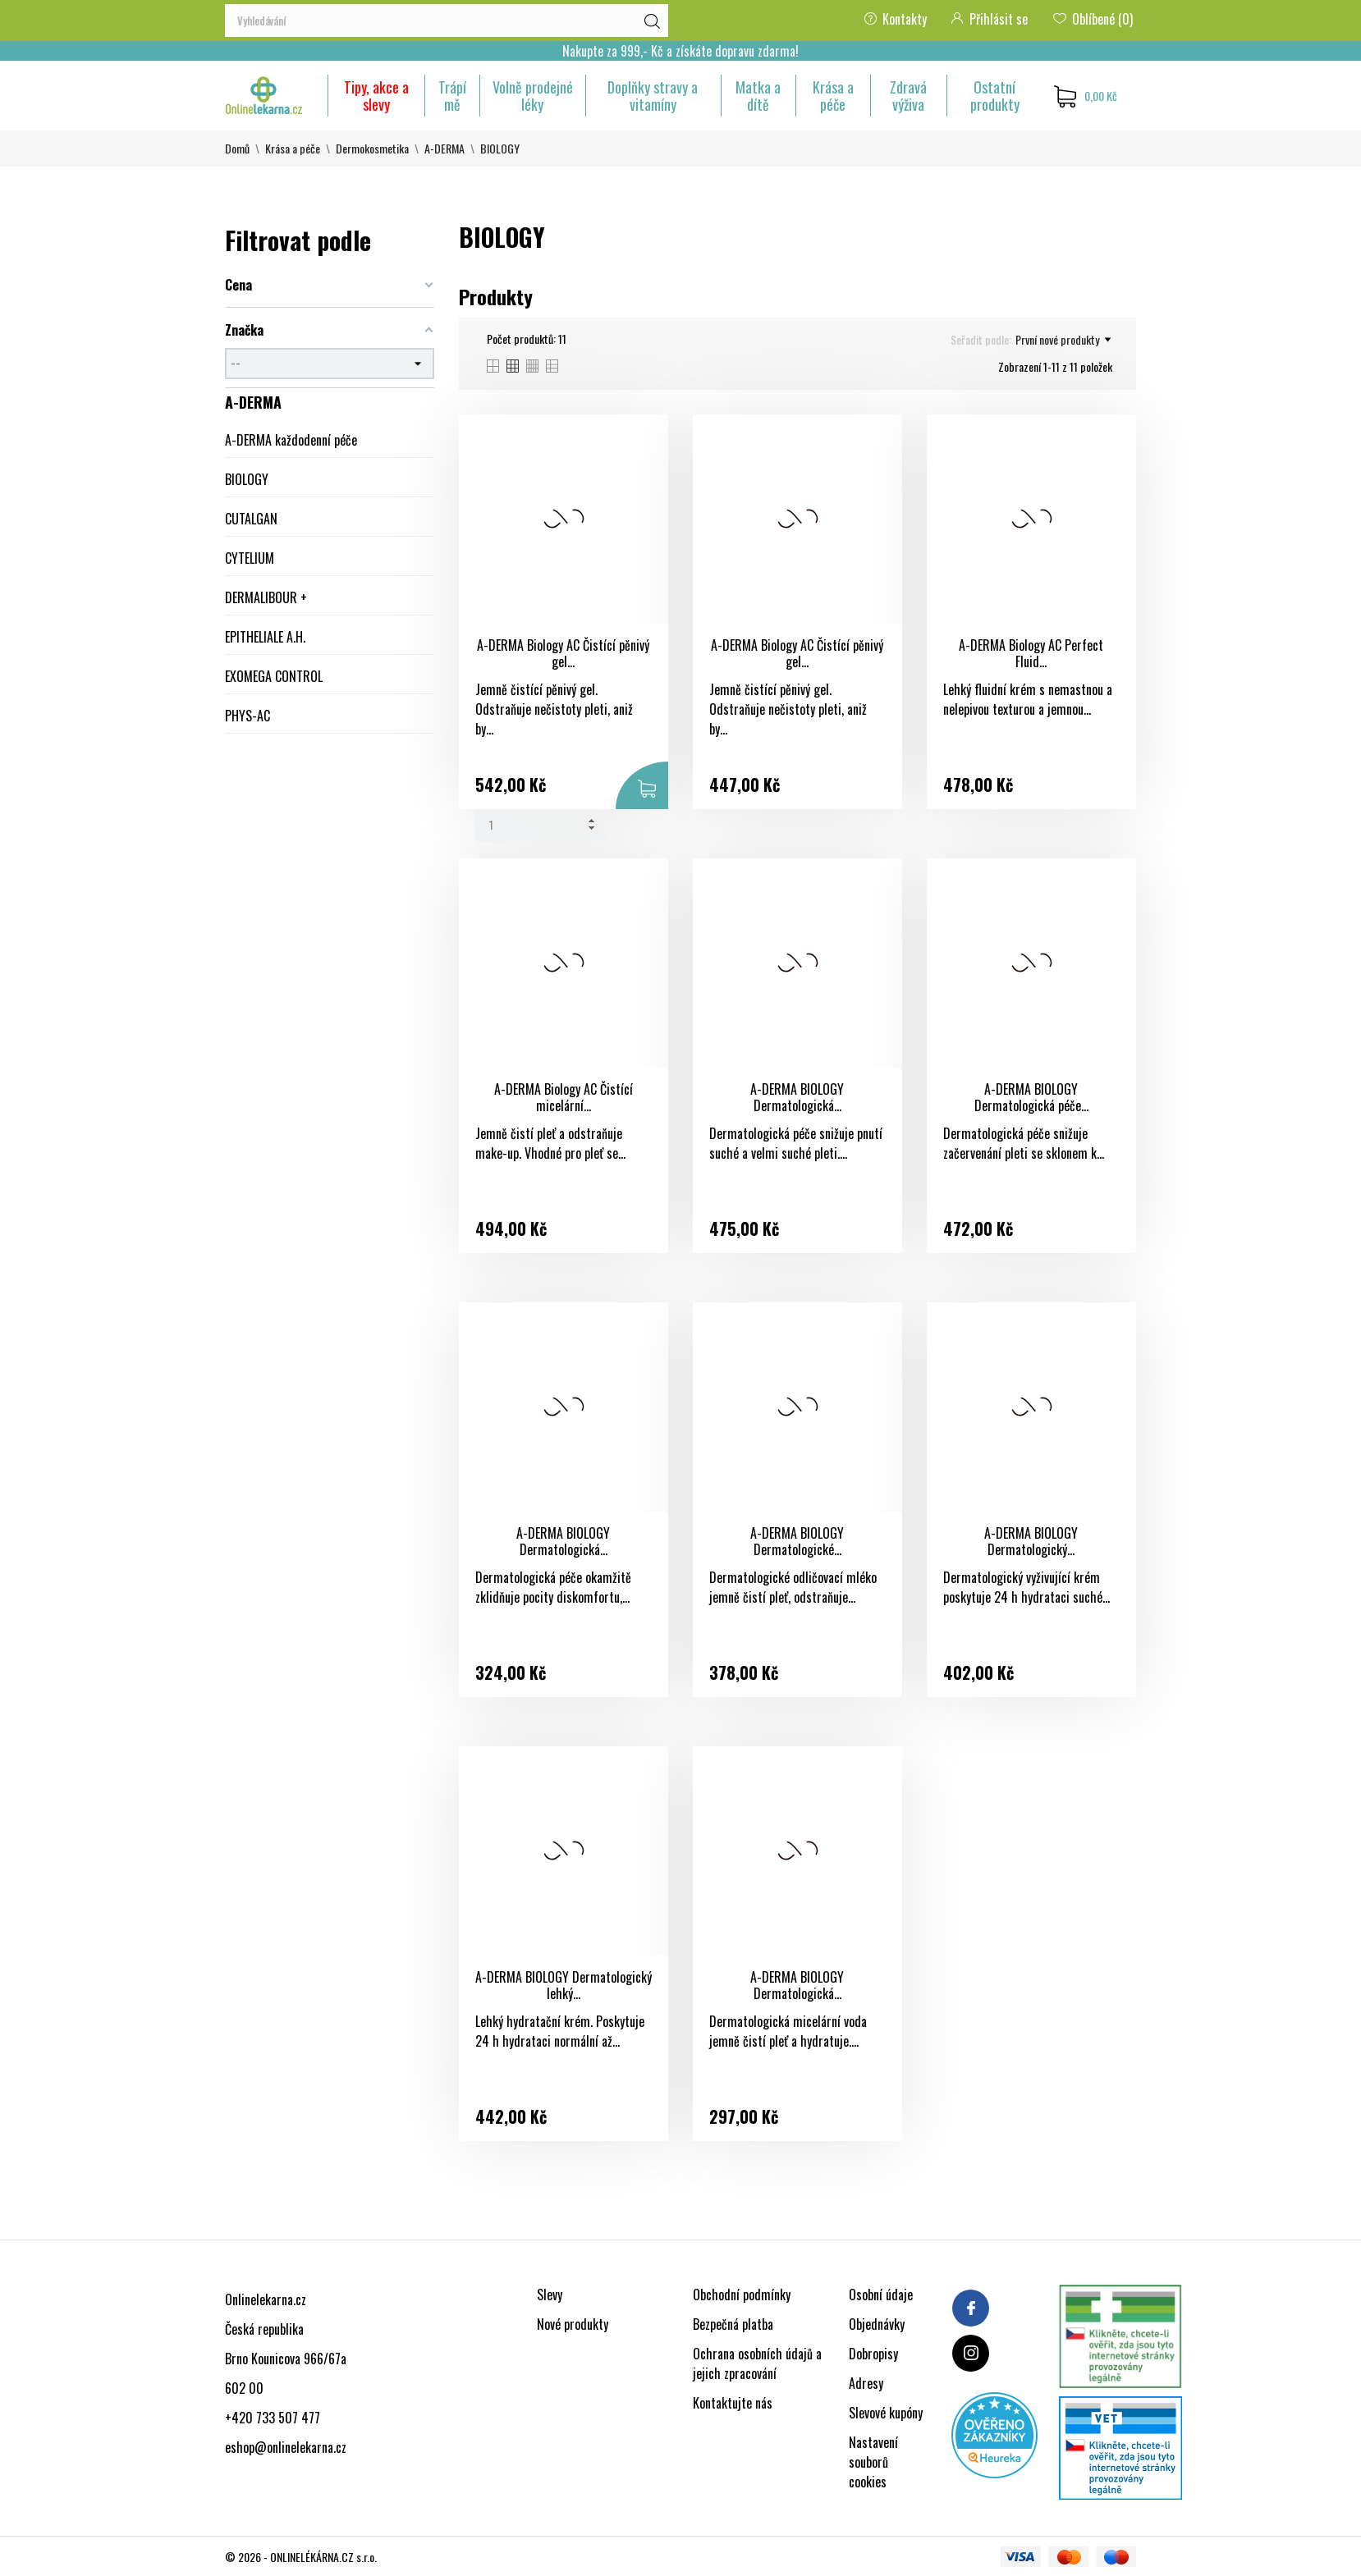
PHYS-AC (247, 715)
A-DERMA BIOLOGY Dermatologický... (1031, 1541)
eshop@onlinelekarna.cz (285, 2447)
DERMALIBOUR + (266, 597)
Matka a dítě (758, 95)
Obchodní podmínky (741, 2294)
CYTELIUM (249, 558)
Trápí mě (452, 95)
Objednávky (877, 2324)
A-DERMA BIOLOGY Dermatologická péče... (1031, 1097)
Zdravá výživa (908, 95)
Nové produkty (572, 2324)
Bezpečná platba (733, 2324)
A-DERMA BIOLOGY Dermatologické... (797, 1541)
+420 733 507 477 (272, 2417)
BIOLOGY (246, 479)
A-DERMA (253, 402)
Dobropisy (873, 2353)
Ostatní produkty (995, 95)
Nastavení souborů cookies (873, 2461)
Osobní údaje (881, 2294)
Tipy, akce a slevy (376, 95)
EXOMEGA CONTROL (274, 676)
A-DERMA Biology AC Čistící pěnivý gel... (563, 653)
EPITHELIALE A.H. (265, 637)
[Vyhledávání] (446, 20)
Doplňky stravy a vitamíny (652, 95)
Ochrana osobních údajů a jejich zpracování (757, 2363)
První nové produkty (1063, 340)
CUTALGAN (251, 518)
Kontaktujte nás (732, 2403)
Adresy (866, 2383)
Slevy (549, 2294)
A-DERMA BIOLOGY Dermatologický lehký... (563, 1985)
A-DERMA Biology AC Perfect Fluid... (1031, 653)
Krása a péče (833, 95)
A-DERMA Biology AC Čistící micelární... (563, 1097)
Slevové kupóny (886, 2413)
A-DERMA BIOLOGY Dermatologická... (797, 1097)
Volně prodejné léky (533, 95)
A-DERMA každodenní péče (291, 440)
